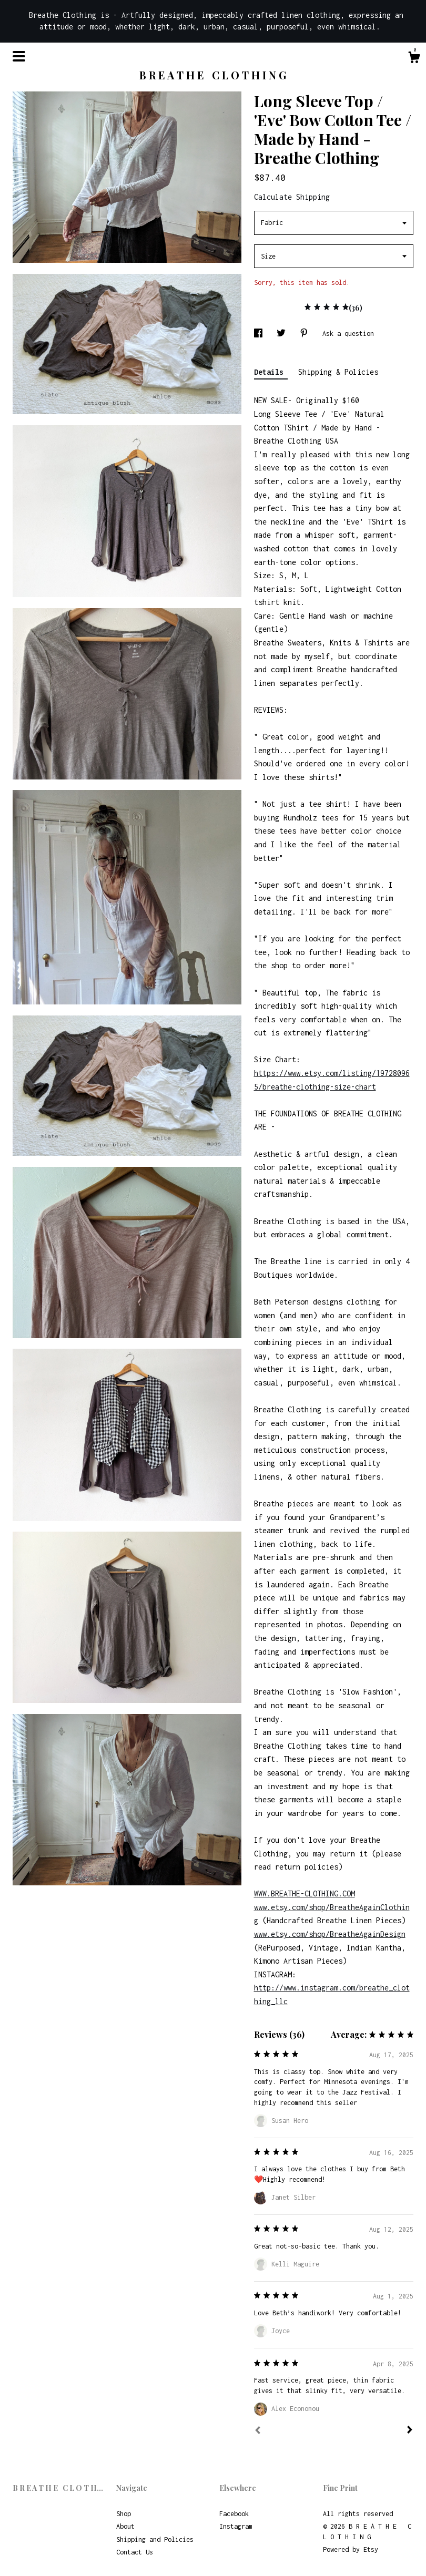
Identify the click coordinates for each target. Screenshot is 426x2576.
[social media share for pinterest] (306, 333)
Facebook (234, 2514)
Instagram (235, 2526)
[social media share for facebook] (260, 333)
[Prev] (257, 2431)
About (125, 2526)
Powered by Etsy (350, 2549)
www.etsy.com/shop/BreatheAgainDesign (329, 1934)
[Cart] (414, 59)
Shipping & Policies (338, 371)
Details (271, 371)
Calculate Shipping (292, 196)
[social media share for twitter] (283, 333)
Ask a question (348, 333)
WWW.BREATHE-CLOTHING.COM (304, 1893)
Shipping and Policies (155, 2539)
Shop (123, 2514)
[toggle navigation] (19, 56)
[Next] (409, 2431)
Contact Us (134, 2552)
